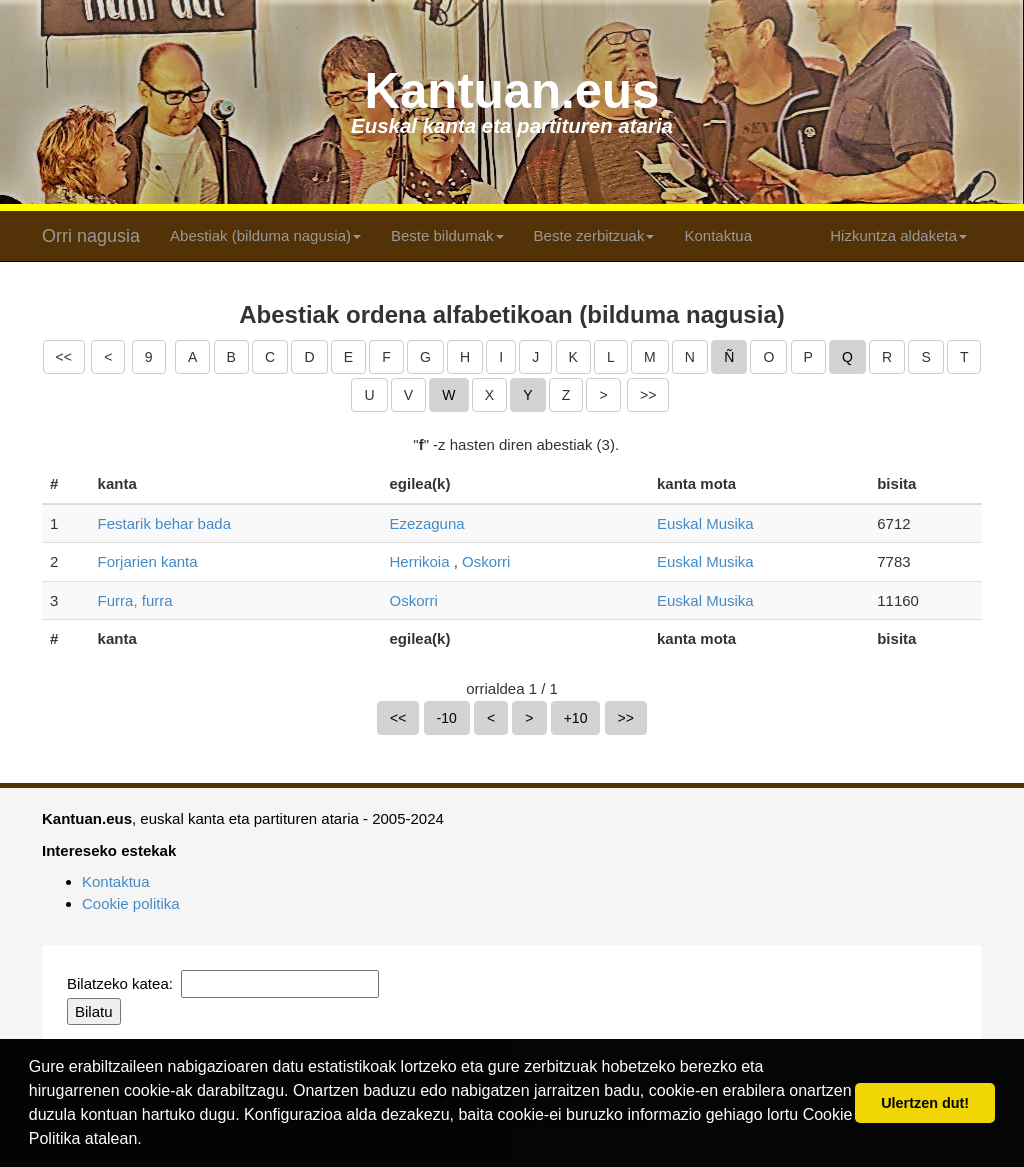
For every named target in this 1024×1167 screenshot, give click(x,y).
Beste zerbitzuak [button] (594, 235)
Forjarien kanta (148, 561)
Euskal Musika (705, 523)
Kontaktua (718, 235)
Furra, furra (135, 600)
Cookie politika (131, 903)
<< (64, 357)
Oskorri (486, 561)
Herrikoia (420, 561)
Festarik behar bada (164, 523)
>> (648, 395)
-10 (447, 718)
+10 (576, 718)
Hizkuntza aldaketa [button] (898, 235)
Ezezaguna (427, 523)
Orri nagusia (91, 236)
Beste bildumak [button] (447, 235)
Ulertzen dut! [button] (925, 1103)
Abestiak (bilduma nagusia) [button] (265, 235)
